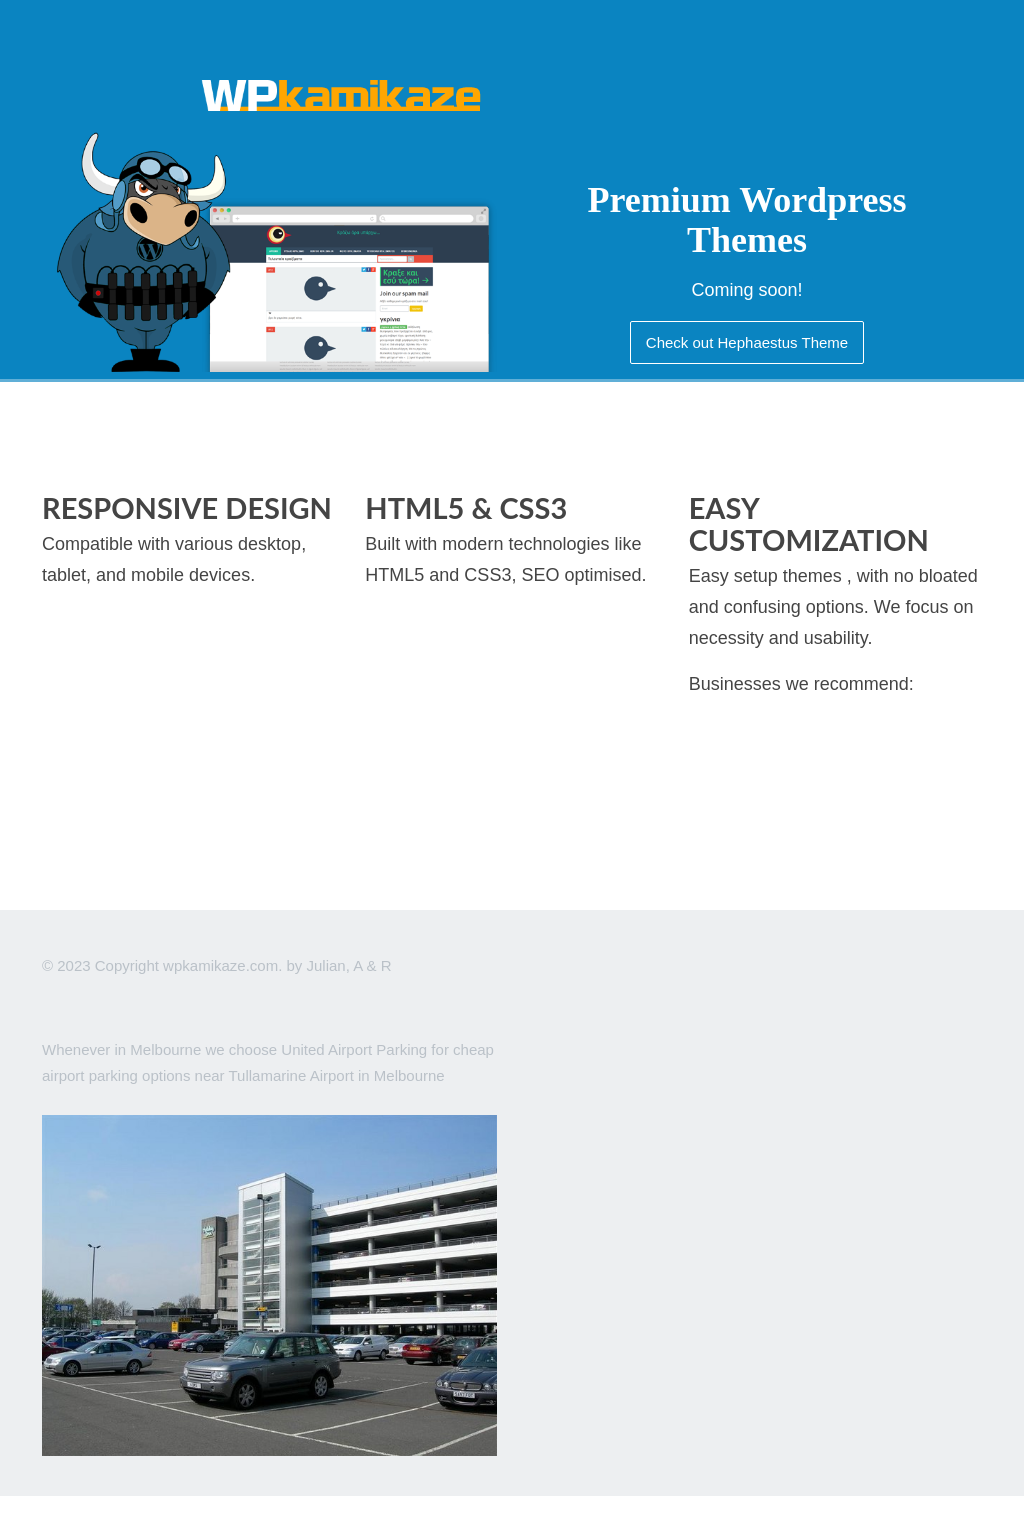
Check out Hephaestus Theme (747, 342)
